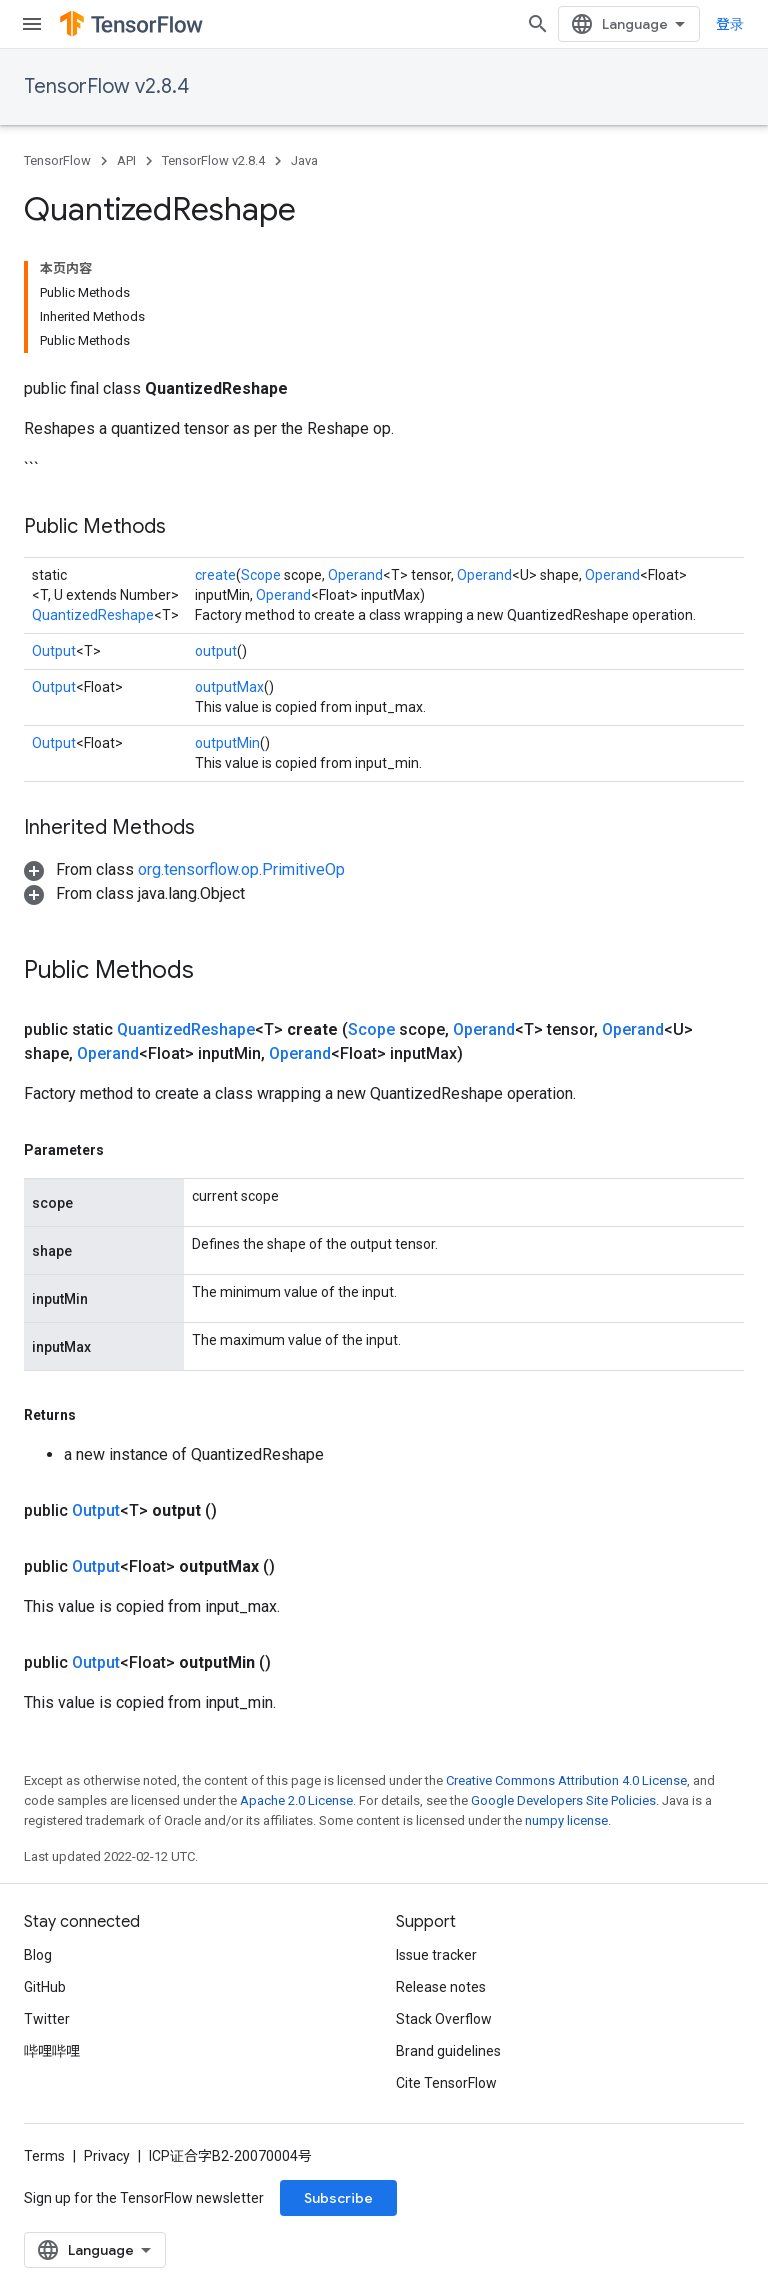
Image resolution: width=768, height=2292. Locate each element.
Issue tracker (436, 1955)
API (126, 160)
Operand (355, 575)
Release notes (441, 1987)
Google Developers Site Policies (563, 1800)
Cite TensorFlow (446, 2083)
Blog (38, 1955)
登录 (730, 24)
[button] (184, 869)
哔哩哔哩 (52, 2051)
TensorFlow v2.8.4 (106, 86)
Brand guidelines (448, 2051)
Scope (261, 575)
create (215, 575)
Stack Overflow (444, 2019)
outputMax (229, 687)
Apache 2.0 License (296, 1800)
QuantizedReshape (93, 615)
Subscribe (338, 2198)
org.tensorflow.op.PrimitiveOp (241, 869)
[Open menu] (32, 24)
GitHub (45, 1987)
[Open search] (538, 24)
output (216, 651)
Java (304, 160)
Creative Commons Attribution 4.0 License (566, 1780)
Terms (44, 2156)
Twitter (47, 2019)
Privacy (107, 2156)
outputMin (227, 743)
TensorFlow (57, 160)
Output (54, 651)
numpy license (566, 1820)
